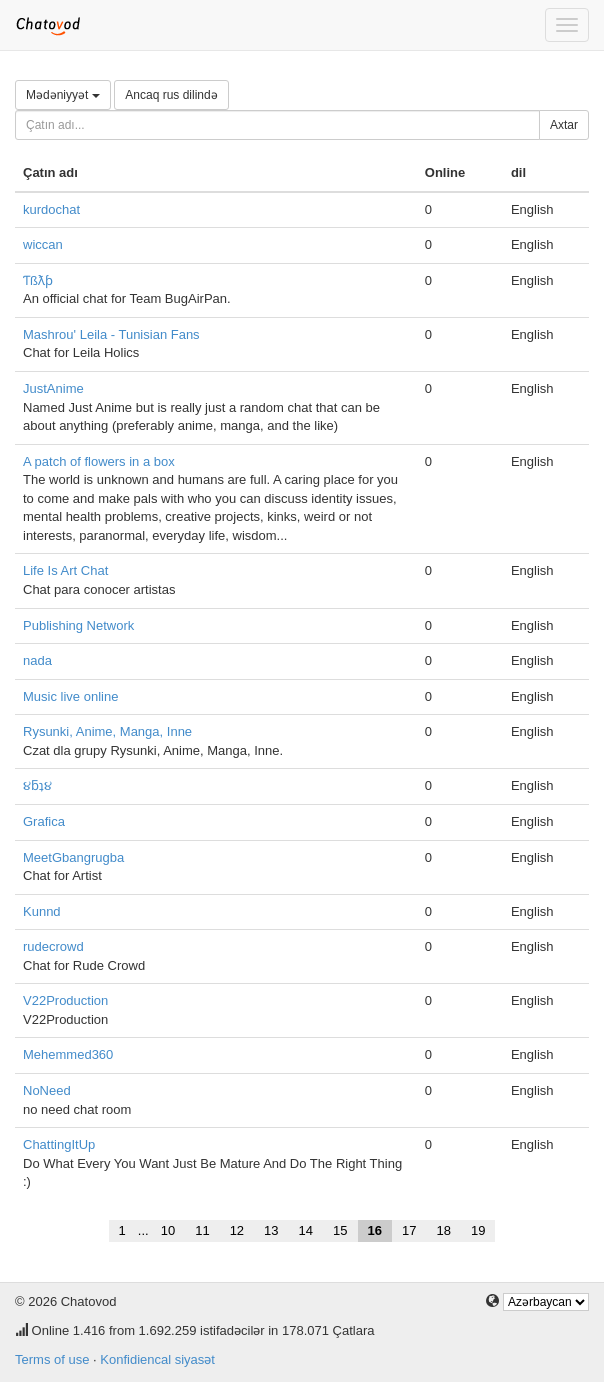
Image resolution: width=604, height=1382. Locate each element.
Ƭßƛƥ (38, 280)
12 (237, 1230)
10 (168, 1230)
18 (443, 1230)
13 (271, 1230)
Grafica (44, 821)
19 (478, 1230)
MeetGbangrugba (73, 857)
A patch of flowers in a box (99, 461)
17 (409, 1230)
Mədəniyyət (63, 95)
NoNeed (47, 1090)
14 (306, 1230)
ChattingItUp (59, 1144)
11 (202, 1230)
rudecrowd (53, 946)
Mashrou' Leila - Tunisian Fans (111, 334)
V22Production (65, 1000)
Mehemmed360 (68, 1054)
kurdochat (51, 209)
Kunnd (42, 911)
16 (375, 1230)
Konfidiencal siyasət (157, 1359)
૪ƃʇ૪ (37, 785)
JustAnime (53, 388)
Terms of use (52, 1359)
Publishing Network (78, 625)
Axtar (564, 125)
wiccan (43, 244)
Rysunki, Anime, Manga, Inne (107, 731)
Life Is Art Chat (65, 570)
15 (340, 1230)
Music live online (70, 696)
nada (37, 660)
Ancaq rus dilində (171, 95)
